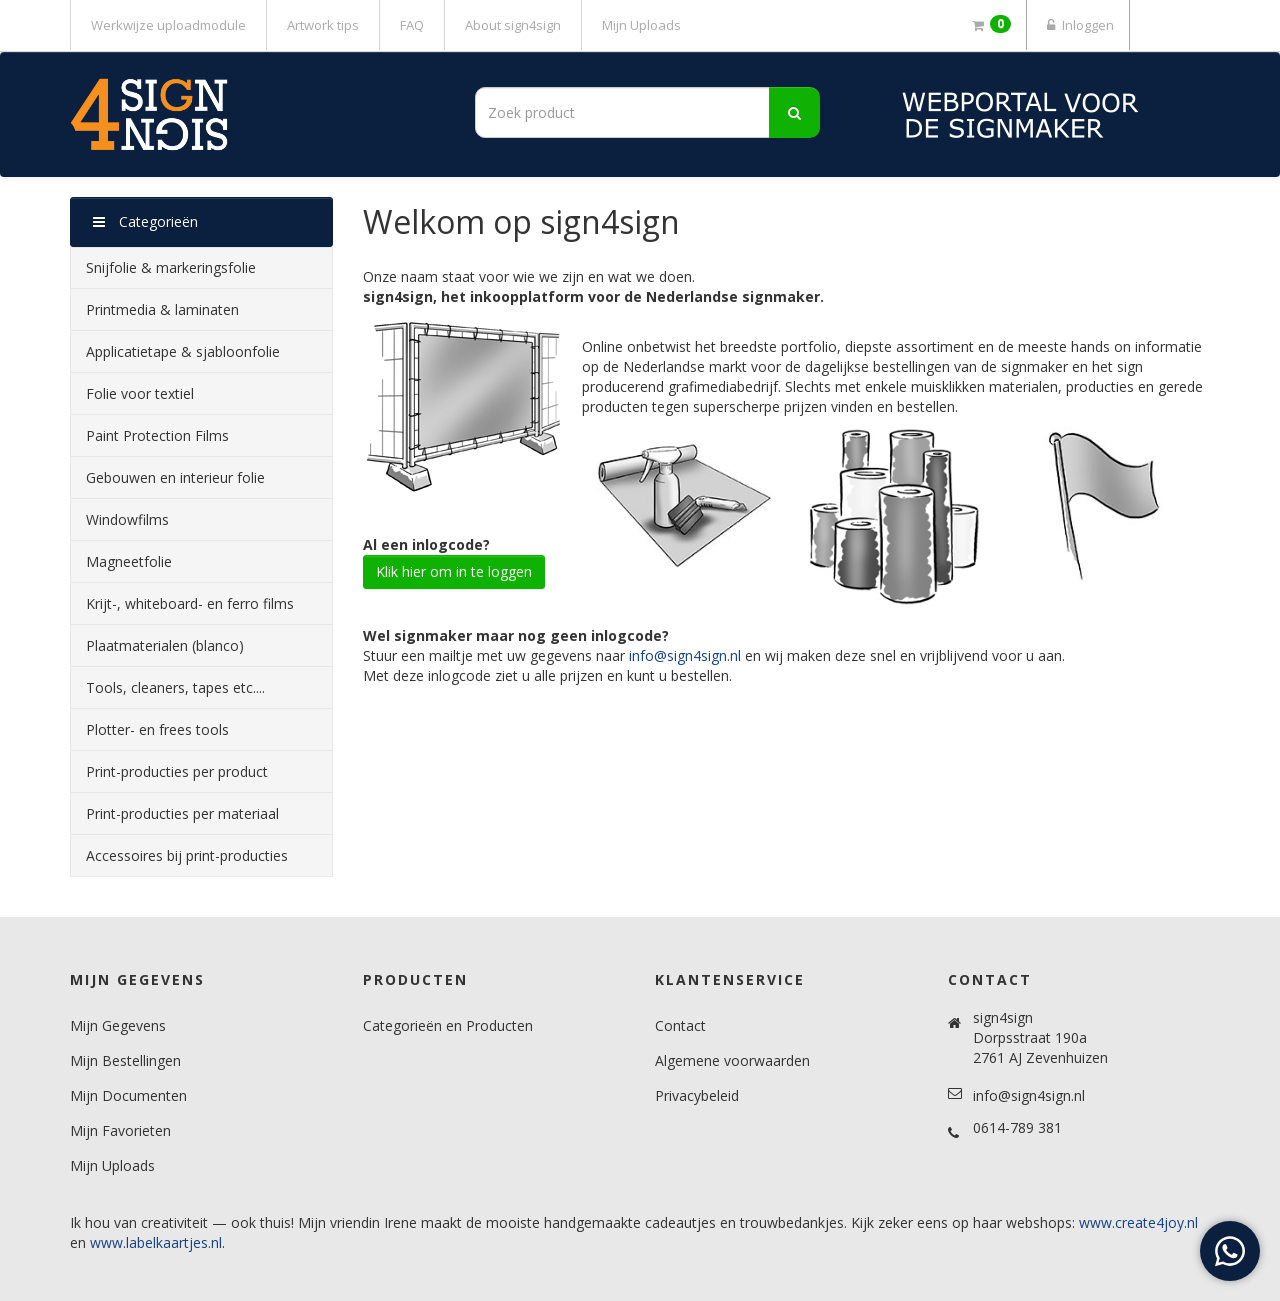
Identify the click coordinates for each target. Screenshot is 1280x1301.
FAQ (412, 25)
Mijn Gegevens (118, 1025)
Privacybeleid (697, 1095)
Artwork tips (323, 25)
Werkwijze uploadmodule (168, 25)
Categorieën (145, 221)
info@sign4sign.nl (685, 655)
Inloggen (1078, 25)
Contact (680, 1025)
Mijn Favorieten (120, 1130)
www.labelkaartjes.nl (156, 1242)
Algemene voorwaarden (732, 1060)
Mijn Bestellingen (125, 1060)
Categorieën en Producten (448, 1025)
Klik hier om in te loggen (454, 571)
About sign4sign (513, 25)
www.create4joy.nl (1138, 1222)
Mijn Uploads (641, 25)
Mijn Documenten (128, 1095)
